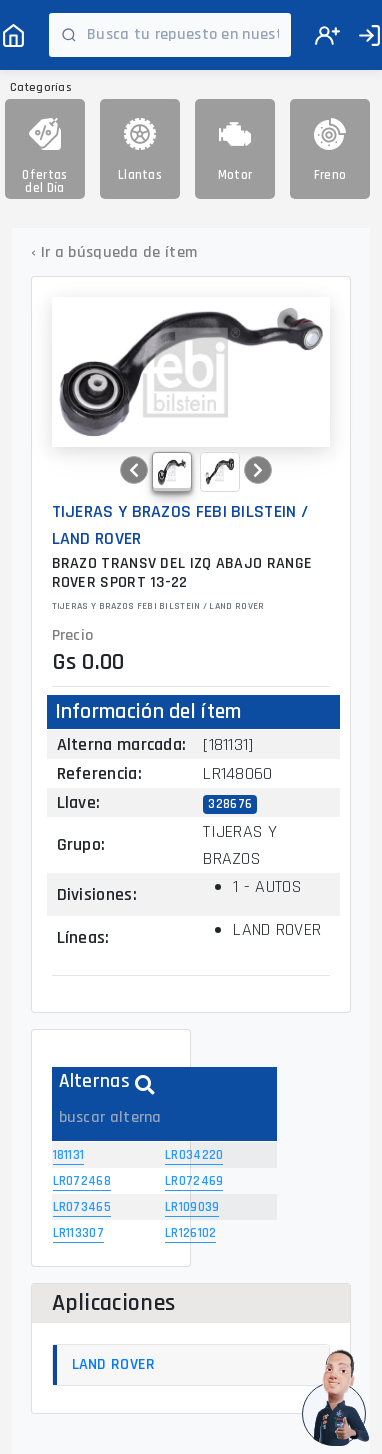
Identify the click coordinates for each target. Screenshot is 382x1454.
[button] (134, 470)
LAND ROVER (114, 1364)
